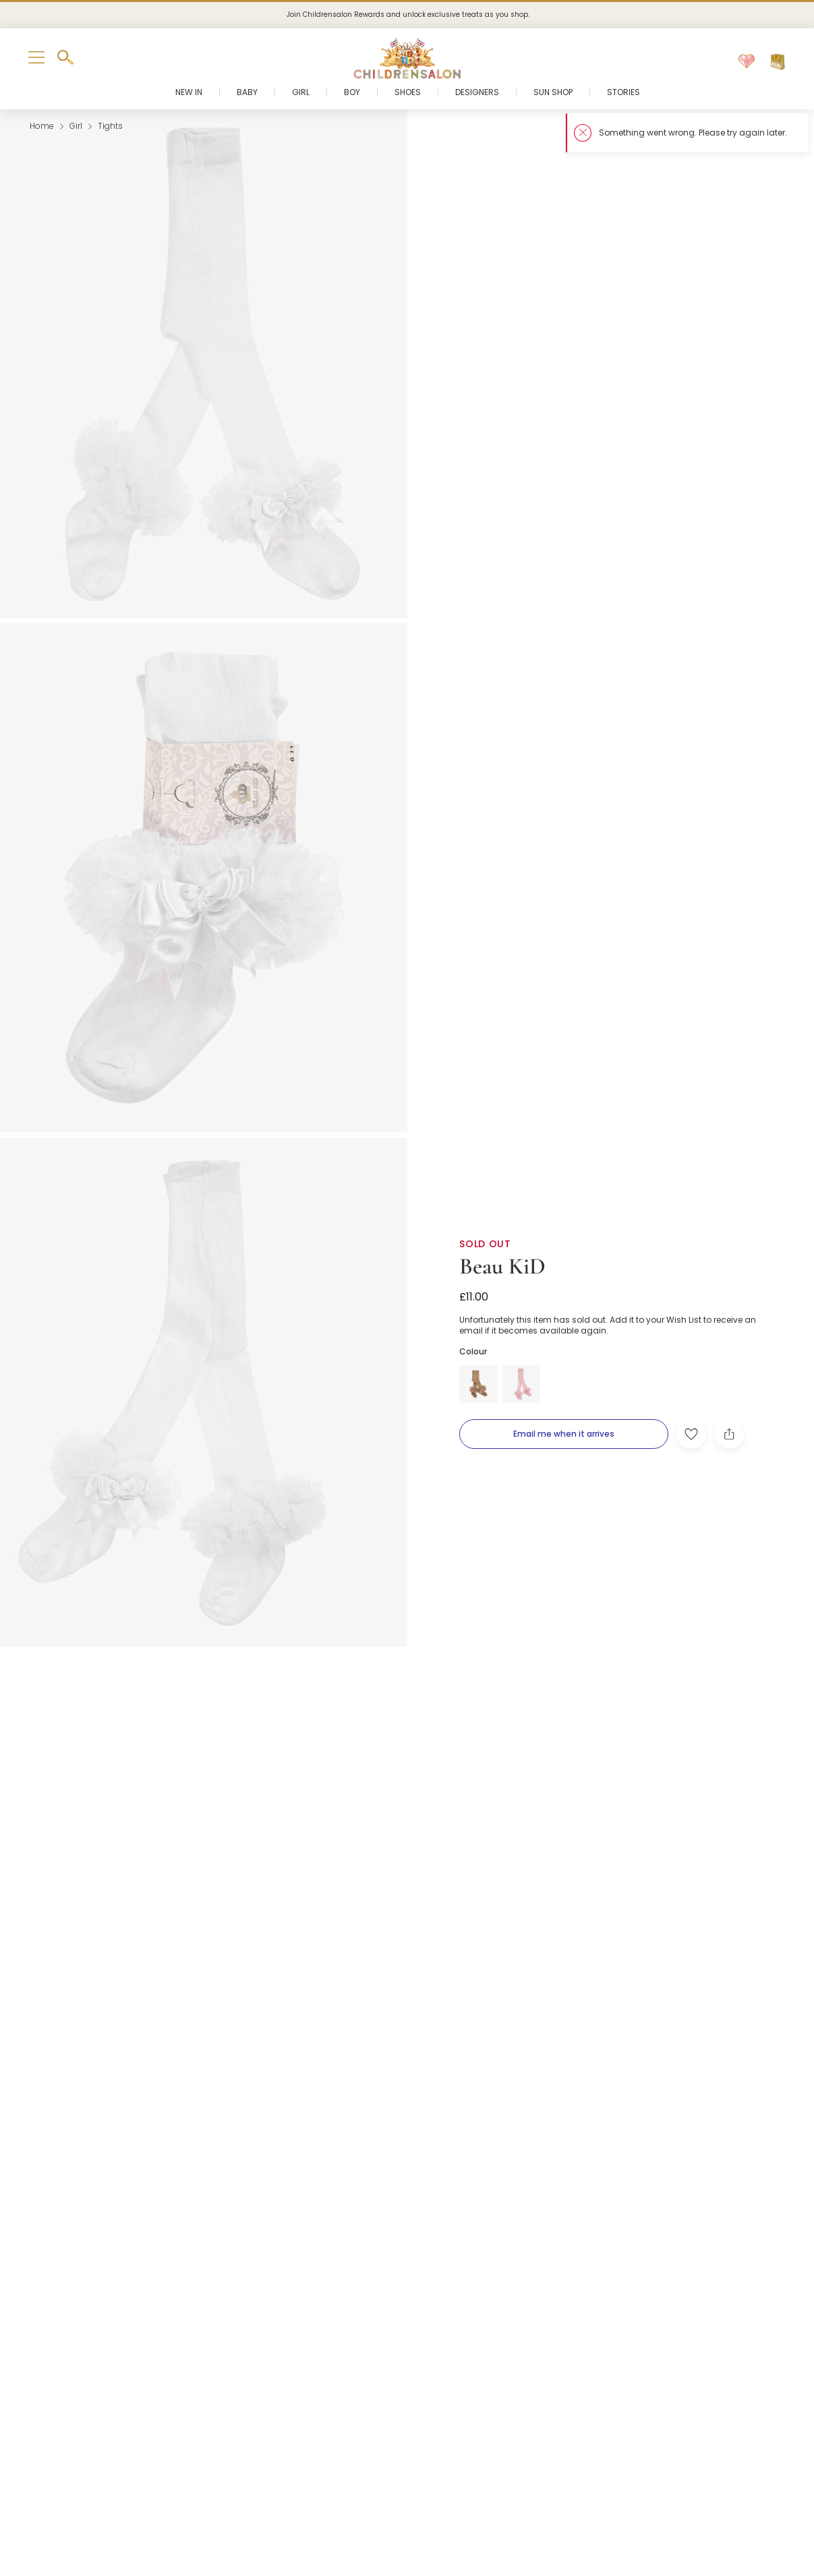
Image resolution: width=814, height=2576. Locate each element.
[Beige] (478, 1384)
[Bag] (777, 62)
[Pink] (521, 1384)
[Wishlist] (746, 62)
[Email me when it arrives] (563, 1434)
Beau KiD (502, 1266)
